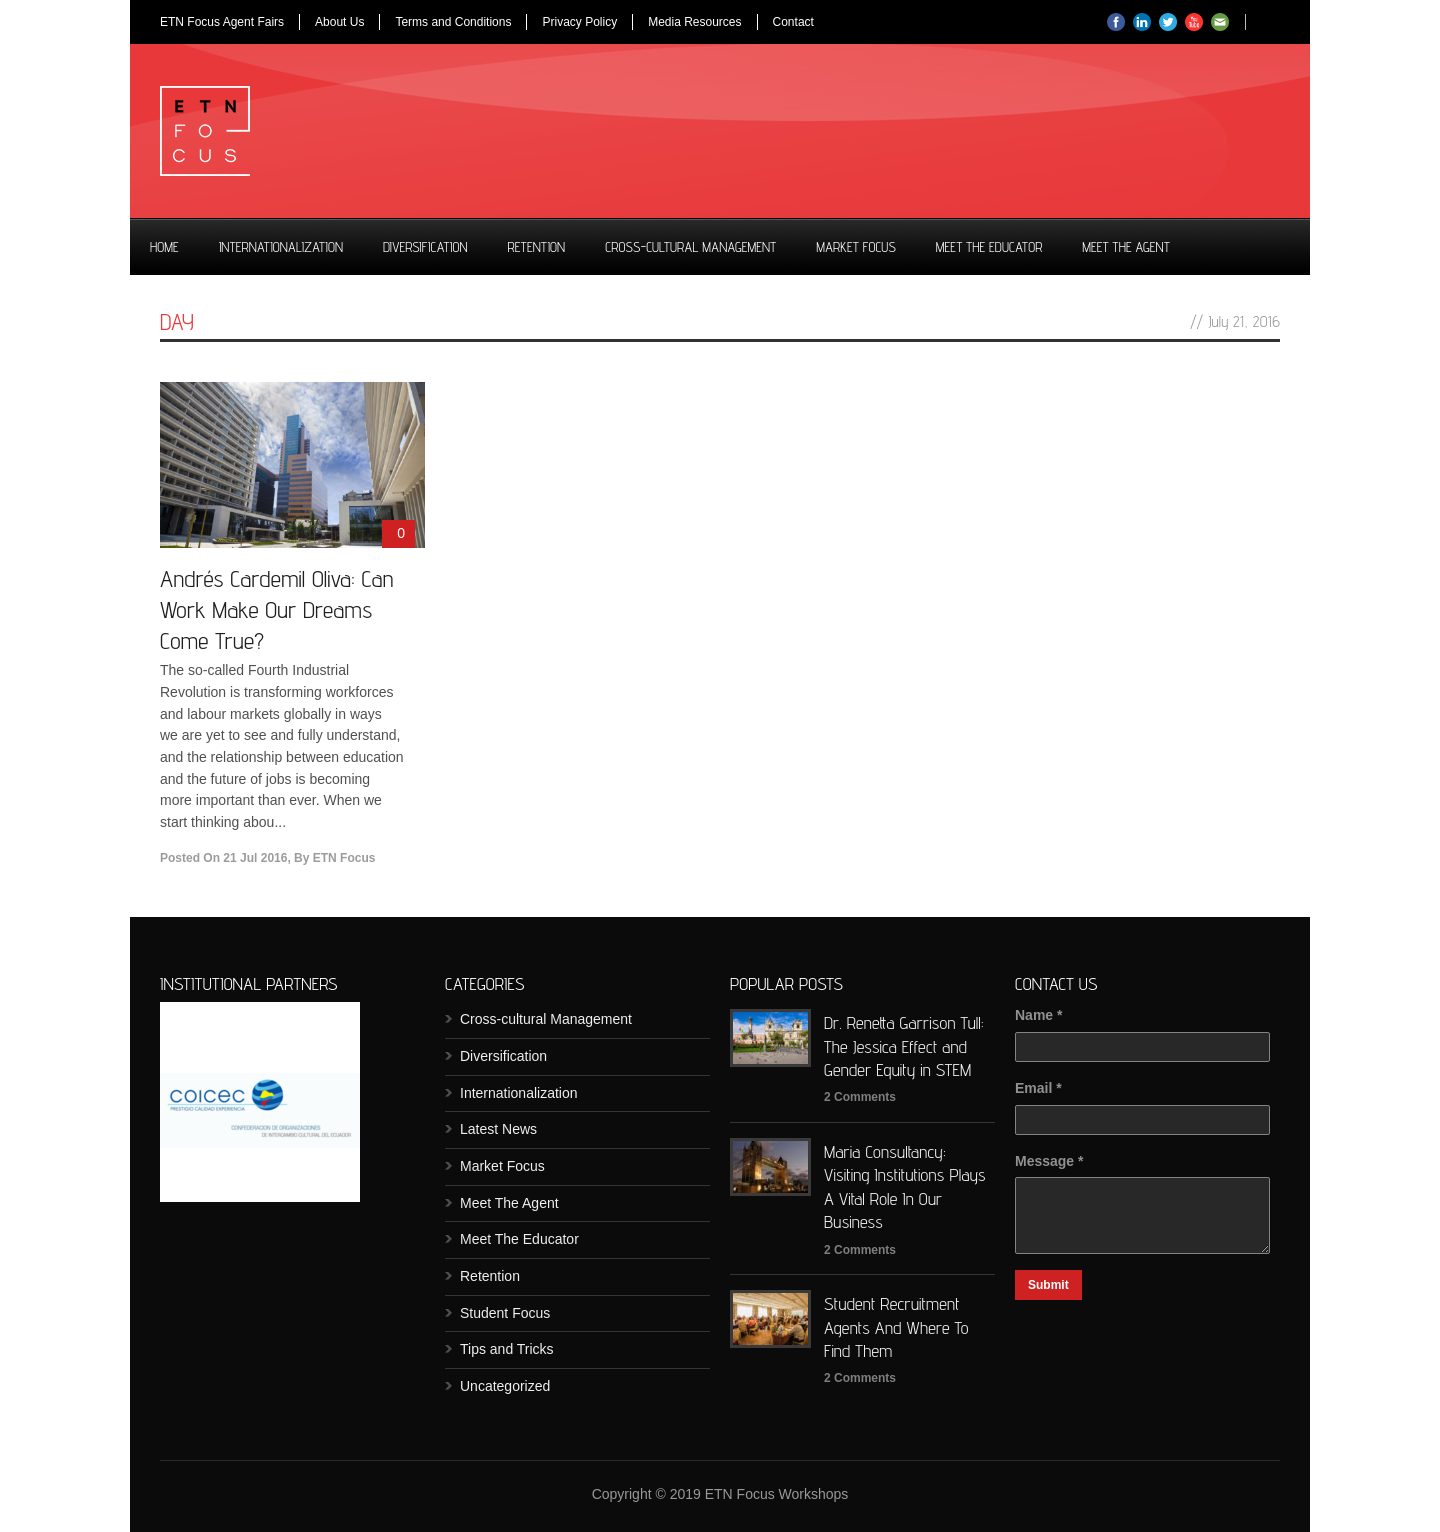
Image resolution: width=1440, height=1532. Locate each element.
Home (164, 247)
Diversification (425, 247)
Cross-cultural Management (690, 247)
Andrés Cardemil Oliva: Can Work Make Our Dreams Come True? (276, 609)
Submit (1048, 1285)
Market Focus (856, 247)
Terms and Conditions (453, 22)
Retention (537, 247)
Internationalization (281, 247)
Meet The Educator (989, 247)
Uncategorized (505, 1386)
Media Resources (694, 22)
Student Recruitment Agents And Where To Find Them (896, 1327)
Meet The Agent (1126, 247)
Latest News (498, 1129)
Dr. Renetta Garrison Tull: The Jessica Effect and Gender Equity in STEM (904, 1046)
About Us (339, 22)
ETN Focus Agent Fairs (222, 22)
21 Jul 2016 (255, 858)
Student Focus (505, 1313)
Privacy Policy (579, 22)
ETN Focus (344, 858)
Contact (793, 22)
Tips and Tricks (507, 1349)
